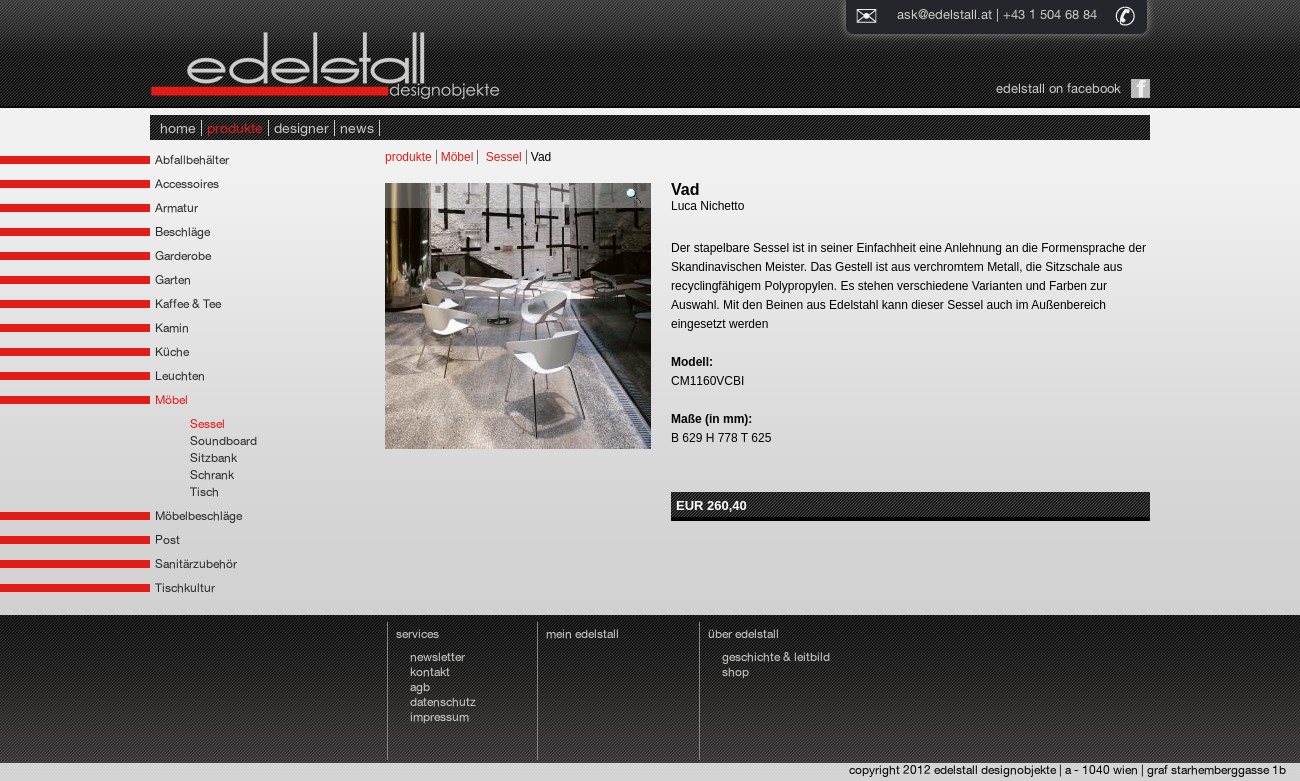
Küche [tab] (172, 352)
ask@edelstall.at (944, 14)
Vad (541, 157)
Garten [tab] (173, 280)
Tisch (204, 492)
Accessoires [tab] (187, 184)
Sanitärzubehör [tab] (196, 564)
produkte (235, 128)
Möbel (457, 157)
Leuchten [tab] (180, 376)
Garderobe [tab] (183, 256)
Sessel (207, 424)
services (417, 634)
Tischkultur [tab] (185, 588)
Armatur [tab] (176, 208)
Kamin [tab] (172, 328)
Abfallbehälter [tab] (192, 160)
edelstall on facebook (1058, 88)
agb (420, 687)
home (178, 128)
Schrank (212, 475)
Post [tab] (167, 540)
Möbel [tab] (171, 400)
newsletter (437, 657)
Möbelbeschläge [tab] (198, 516)
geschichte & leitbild (776, 657)
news (357, 128)
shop (735, 672)
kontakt (430, 672)
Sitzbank (213, 458)
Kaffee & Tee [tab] (188, 304)
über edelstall (743, 634)
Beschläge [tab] (182, 232)
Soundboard (223, 441)
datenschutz (443, 702)
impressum (439, 717)
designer (301, 128)
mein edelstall (582, 634)
